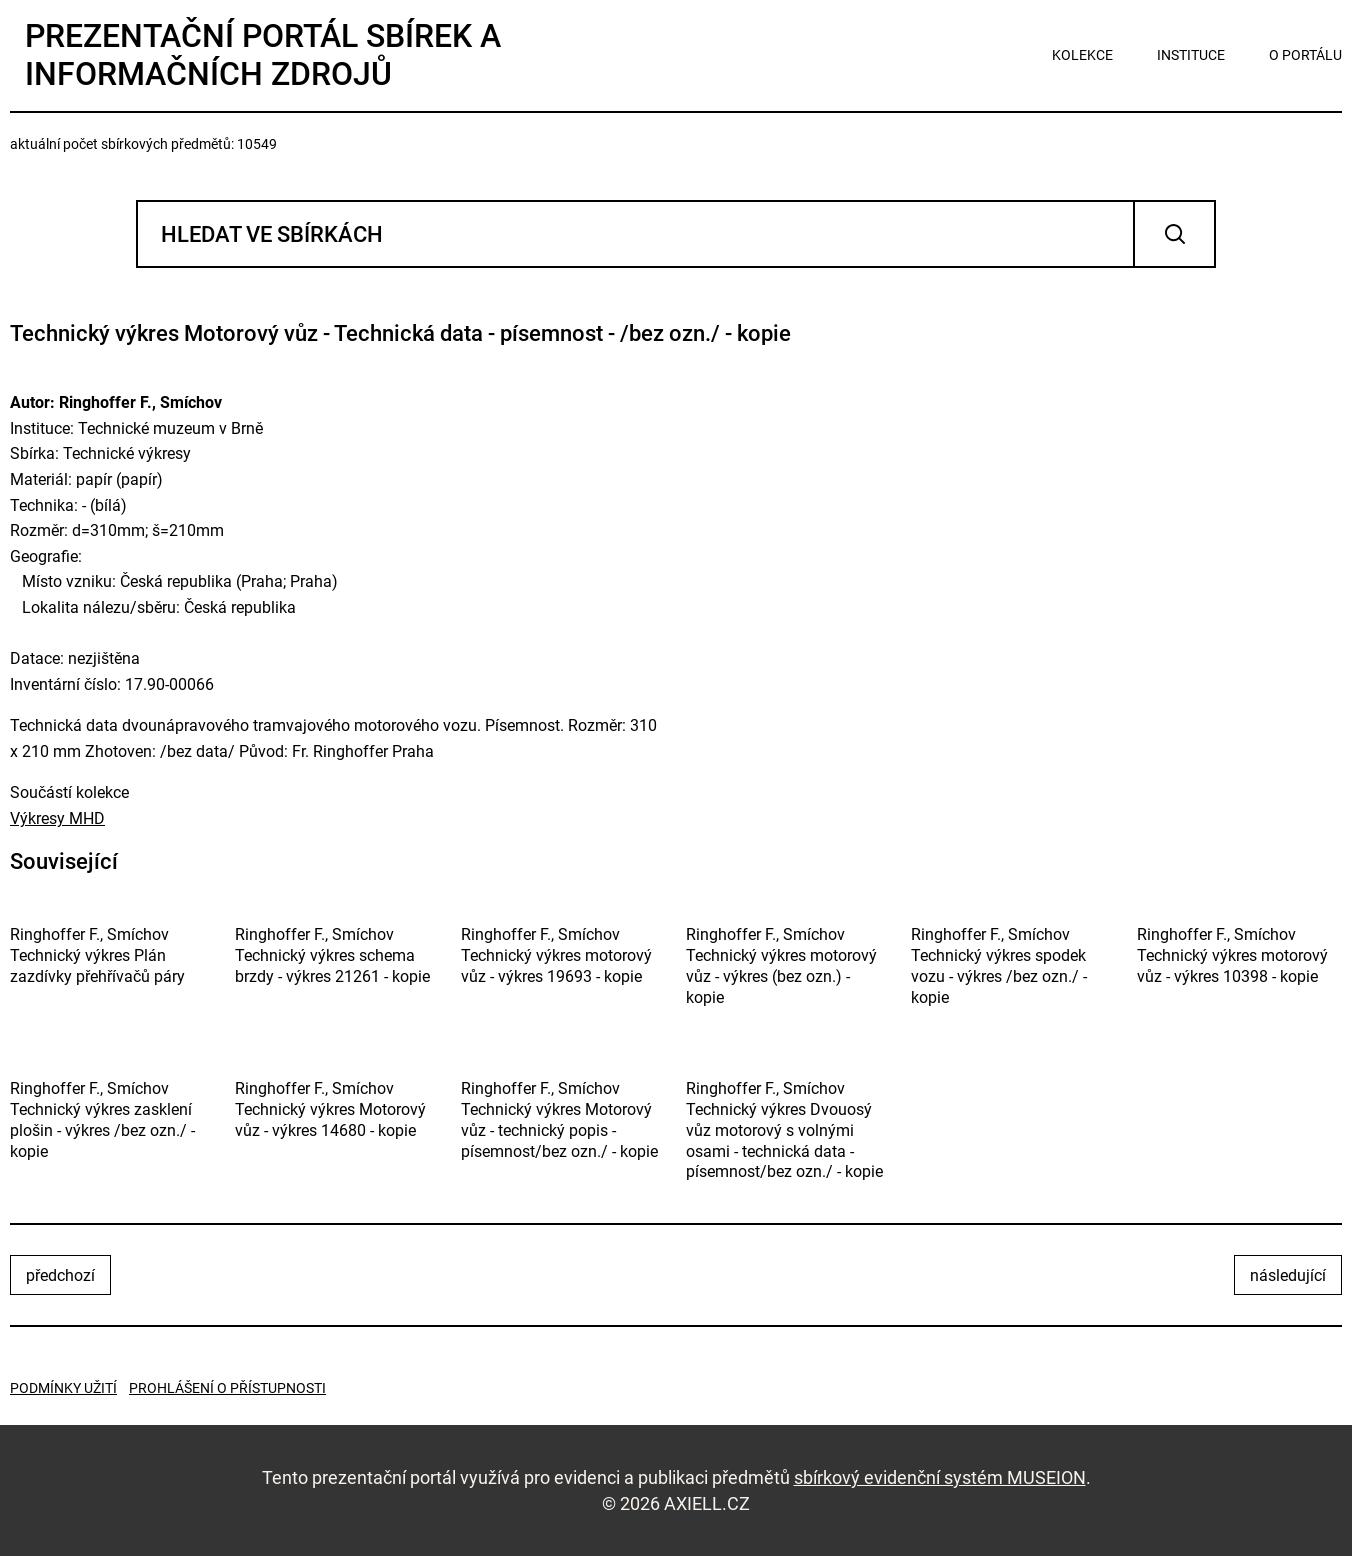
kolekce (1082, 55)
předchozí (60, 1275)
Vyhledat (1174, 234)
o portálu (1305, 55)
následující (1288, 1275)
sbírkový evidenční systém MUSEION (940, 1477)
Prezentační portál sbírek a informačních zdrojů (263, 55)
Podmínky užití (63, 1388)
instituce (1191, 55)
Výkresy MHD (57, 818)
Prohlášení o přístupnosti (227, 1388)
